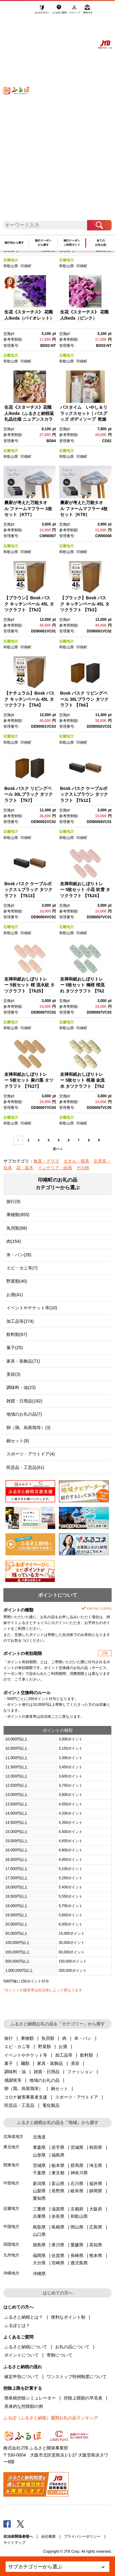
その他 (82, 1167)
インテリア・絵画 (55, 1167)
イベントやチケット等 (25, 2055)
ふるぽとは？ (17, 2325)
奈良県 (58, 2216)
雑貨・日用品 (46, 2071)
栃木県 (58, 2165)
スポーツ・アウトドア (76, 2097)
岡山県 (77, 2227)
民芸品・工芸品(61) (25, 1467)
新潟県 (39, 2183)
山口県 (39, 2234)
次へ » (57, 1149)
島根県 (58, 2227)
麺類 (25, 2063)
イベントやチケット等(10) (31, 1307)
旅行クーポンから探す (43, 242)
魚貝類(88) (16, 1228)
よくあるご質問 (60, 11)
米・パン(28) (18, 1254)
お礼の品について (72, 2346)
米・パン (82, 2038)
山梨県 (39, 2190)
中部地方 (11, 2183)
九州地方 (11, 2255)
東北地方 (11, 2147)
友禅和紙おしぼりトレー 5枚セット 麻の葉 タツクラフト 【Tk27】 (28, 1080)
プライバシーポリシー (82, 2536)
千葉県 (39, 2172)
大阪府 (95, 2208)
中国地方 (11, 2226)
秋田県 (95, 2147)
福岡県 (39, 2255)
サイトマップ (14, 2542)
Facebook (7, 2523)
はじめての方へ (42, 11)
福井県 (95, 2183)
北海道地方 (13, 2136)
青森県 (39, 2147)
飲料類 (86, 2055)
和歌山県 (10, 266)
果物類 (27, 2038)
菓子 (8, 2063)
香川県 (58, 2244)
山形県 (39, 2155)
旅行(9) (13, 1201)
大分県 (39, 2262)
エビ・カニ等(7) (21, 1267)
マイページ (75, 11)
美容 (75, 2063)
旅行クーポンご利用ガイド (71, 242)
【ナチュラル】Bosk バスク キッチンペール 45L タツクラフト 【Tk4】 (29, 699)
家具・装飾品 (50, 2063)
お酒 (63, 2046)
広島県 (95, 2227)
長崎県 (77, 2255)
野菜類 (44, 2046)
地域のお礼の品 (44, 2080)
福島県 (58, 2155)
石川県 (77, 2183)
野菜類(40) (16, 1281)
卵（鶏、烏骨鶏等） (23, 2088)
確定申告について (21, 2376)
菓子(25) (14, 1347)
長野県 (58, 2190)
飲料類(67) (16, 1334)
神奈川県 (79, 2172)
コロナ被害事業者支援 (25, 2097)
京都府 (77, 2208)
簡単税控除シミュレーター (30, 2398)
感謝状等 (12, 2080)
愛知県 (39, 2198)
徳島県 (39, 2244)
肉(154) (13, 1241)
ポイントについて (21, 2355)
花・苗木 (24, 1167)
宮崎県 (58, 2262)
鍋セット (59, 2088)
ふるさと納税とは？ (23, 2317)
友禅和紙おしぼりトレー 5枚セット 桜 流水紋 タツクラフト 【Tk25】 (29, 985)
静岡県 (95, 2190)
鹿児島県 (79, 2262)
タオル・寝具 (76, 1161)
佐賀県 (58, 2255)
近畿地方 (10, 260)
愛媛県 (77, 2244)
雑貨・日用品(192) (24, 1400)
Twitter (20, 2523)
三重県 (39, 2208)
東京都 (58, 2172)
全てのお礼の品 (100, 242)
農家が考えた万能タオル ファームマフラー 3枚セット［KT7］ (28, 508)
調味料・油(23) (21, 1387)
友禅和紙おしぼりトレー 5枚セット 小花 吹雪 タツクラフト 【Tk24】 (85, 889)
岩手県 (58, 2147)
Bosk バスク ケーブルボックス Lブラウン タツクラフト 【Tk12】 (84, 794)
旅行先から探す (14, 242)
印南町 (26, 266)
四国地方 (11, 2244)
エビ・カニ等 (17, 2046)
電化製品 (50, 2105)
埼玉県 (95, 2165)
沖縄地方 (11, 2273)
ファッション (80, 2071)
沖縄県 (39, 2273)
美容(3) (13, 1374)
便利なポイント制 (68, 2317)
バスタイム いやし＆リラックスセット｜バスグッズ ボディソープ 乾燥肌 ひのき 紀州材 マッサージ (84, 419)
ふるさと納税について (25, 2346)
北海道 (39, 2136)
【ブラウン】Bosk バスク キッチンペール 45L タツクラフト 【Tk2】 (29, 603)
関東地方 (11, 2165)
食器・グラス (46, 1161)
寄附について (59, 2355)
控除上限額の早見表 (83, 2398)
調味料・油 (15, 2071)
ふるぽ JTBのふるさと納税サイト (19, 114)
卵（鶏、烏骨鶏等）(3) (28, 1427)
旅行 (8, 2038)
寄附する (87, 11)
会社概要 (48, 2536)
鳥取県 (39, 2227)
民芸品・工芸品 (19, 2105)
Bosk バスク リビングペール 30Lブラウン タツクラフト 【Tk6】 (84, 699)
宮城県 (77, 2147)
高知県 (95, 2244)
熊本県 (95, 2255)
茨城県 (39, 2165)
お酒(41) (14, 1294)
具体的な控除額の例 (23, 2406)
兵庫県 (39, 2216)
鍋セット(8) (17, 1440)
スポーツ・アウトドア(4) (30, 1453)
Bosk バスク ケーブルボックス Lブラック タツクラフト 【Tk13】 (28, 889)
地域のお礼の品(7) (24, 1414)
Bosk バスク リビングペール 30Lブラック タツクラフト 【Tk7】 (28, 794)
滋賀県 (58, 2208)
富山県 (58, 2183)
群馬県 (77, 2165)
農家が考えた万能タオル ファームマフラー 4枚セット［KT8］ (84, 508)
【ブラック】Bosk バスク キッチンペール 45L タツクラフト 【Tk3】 (85, 603)
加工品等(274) (20, 1321)
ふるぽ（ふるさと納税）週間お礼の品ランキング (50, 2417)
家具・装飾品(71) (23, 1361)
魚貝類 (47, 2038)
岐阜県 (77, 2190)
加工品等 (63, 2055)
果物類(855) (17, 1214)
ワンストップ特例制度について (77, 2376)
